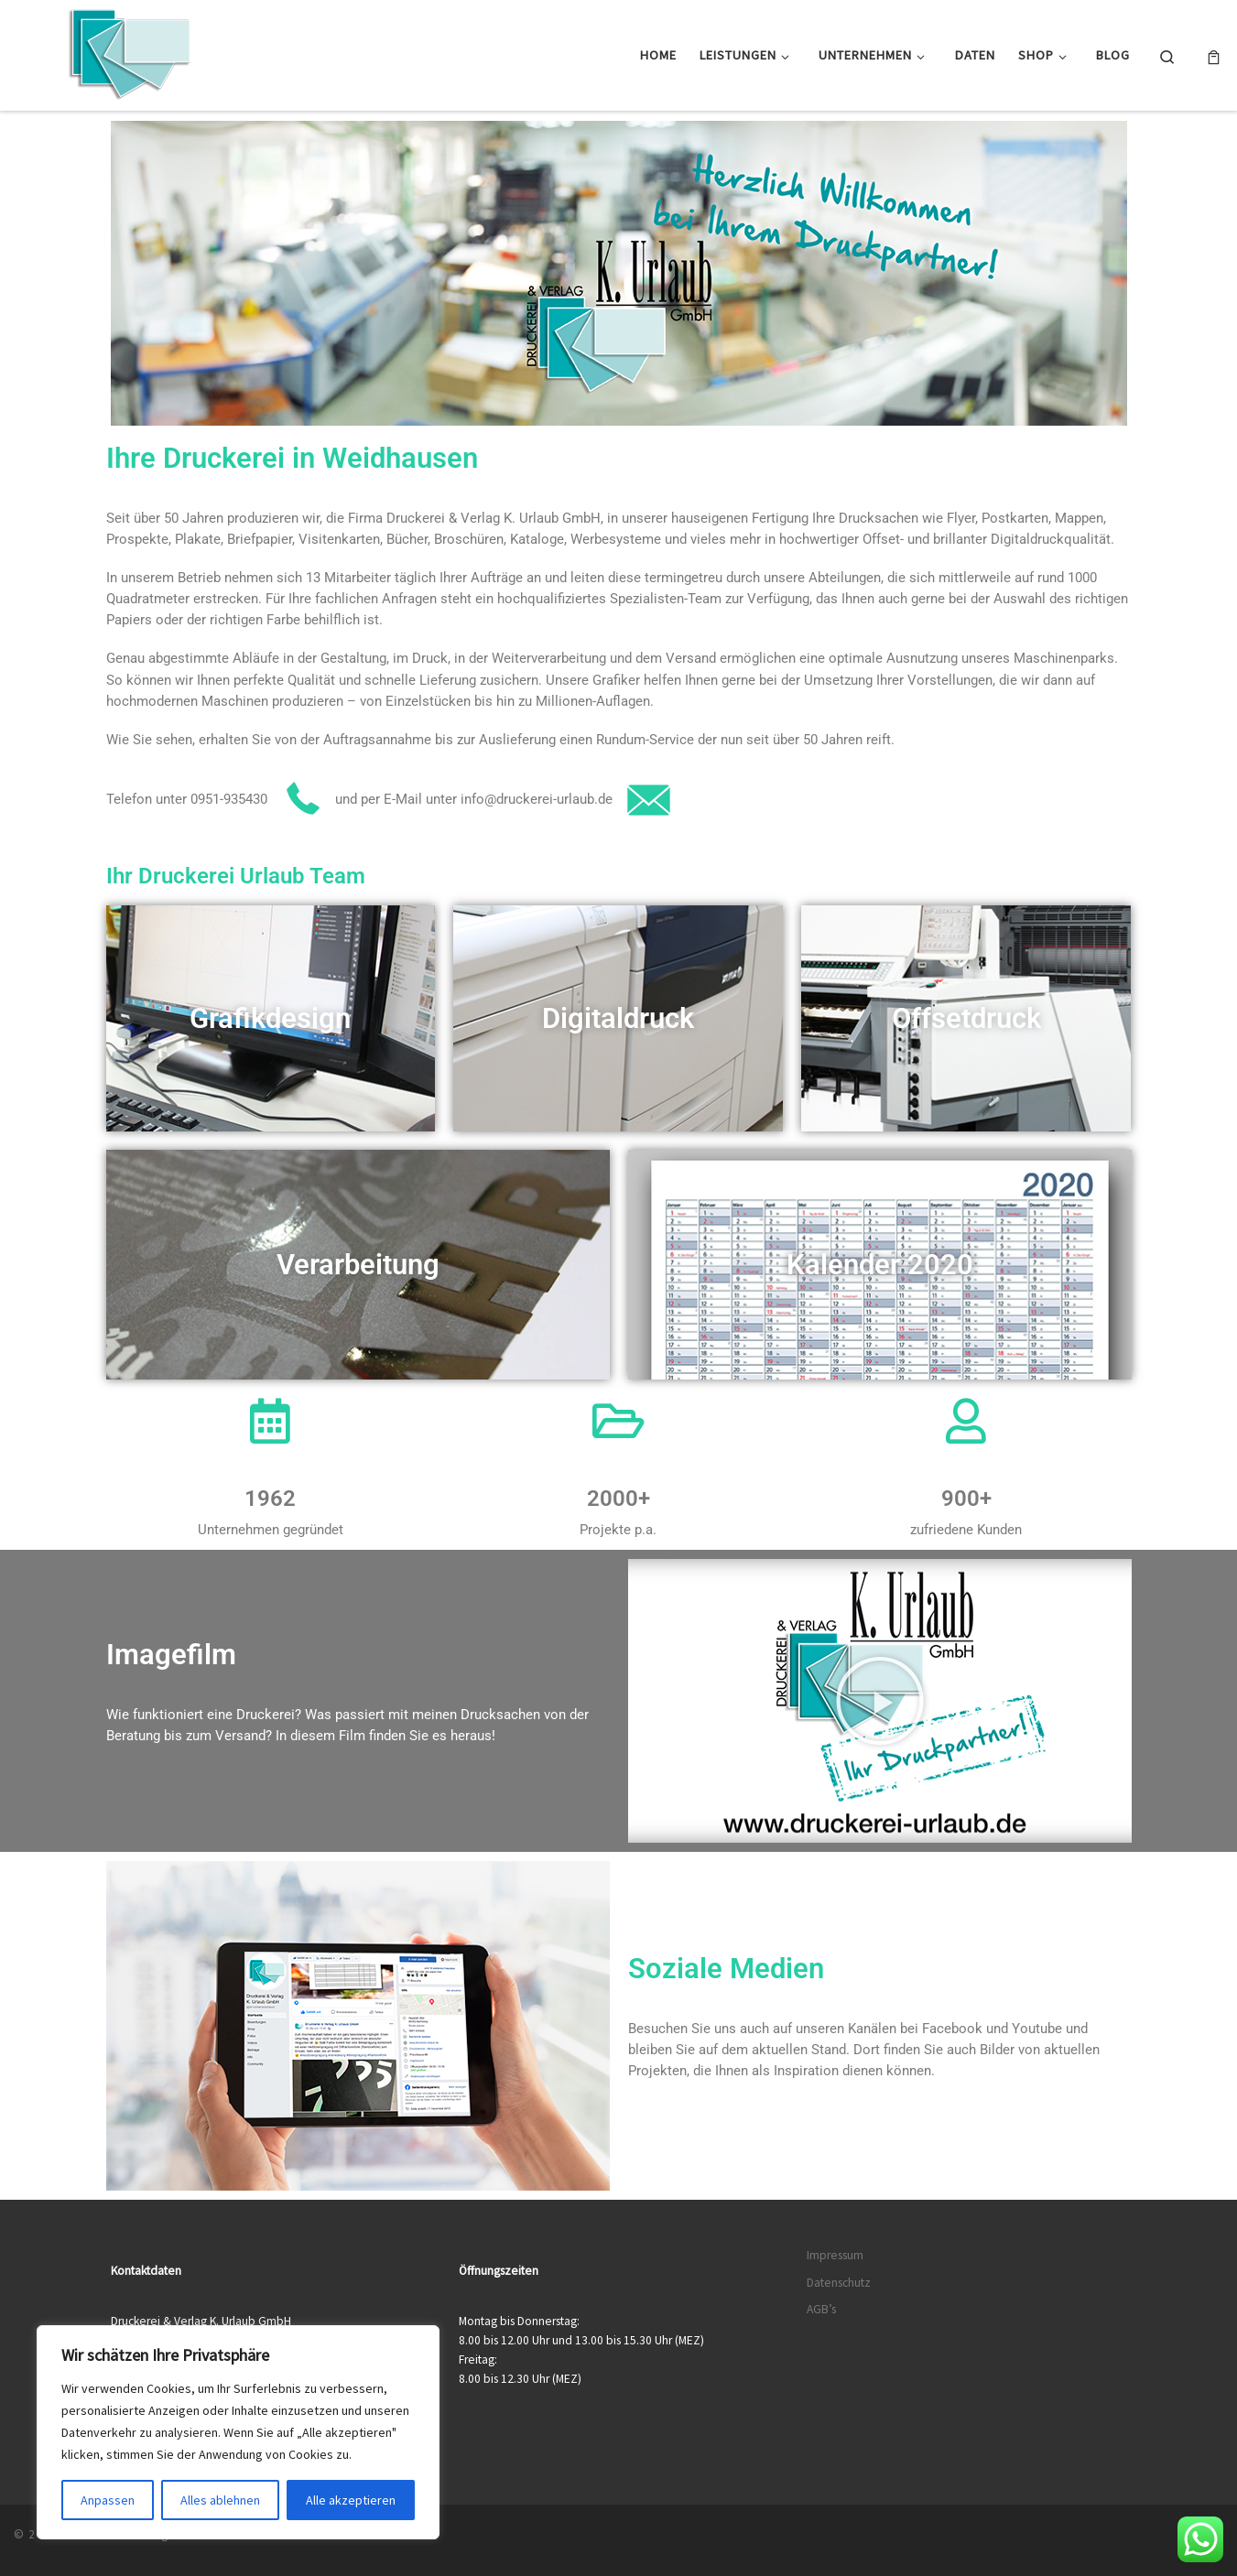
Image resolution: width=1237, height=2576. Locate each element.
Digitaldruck (618, 1018)
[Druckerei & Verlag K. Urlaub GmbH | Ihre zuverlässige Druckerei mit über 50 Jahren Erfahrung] (128, 51)
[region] (238, 2432)
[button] (880, 1701)
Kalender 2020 (880, 1265)
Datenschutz (839, 2282)
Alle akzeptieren (351, 2500)
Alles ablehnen (220, 2500)
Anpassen (108, 2500)
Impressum (835, 2255)
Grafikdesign (270, 1018)
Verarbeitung (358, 1265)
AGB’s (821, 2309)
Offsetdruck (966, 1018)
